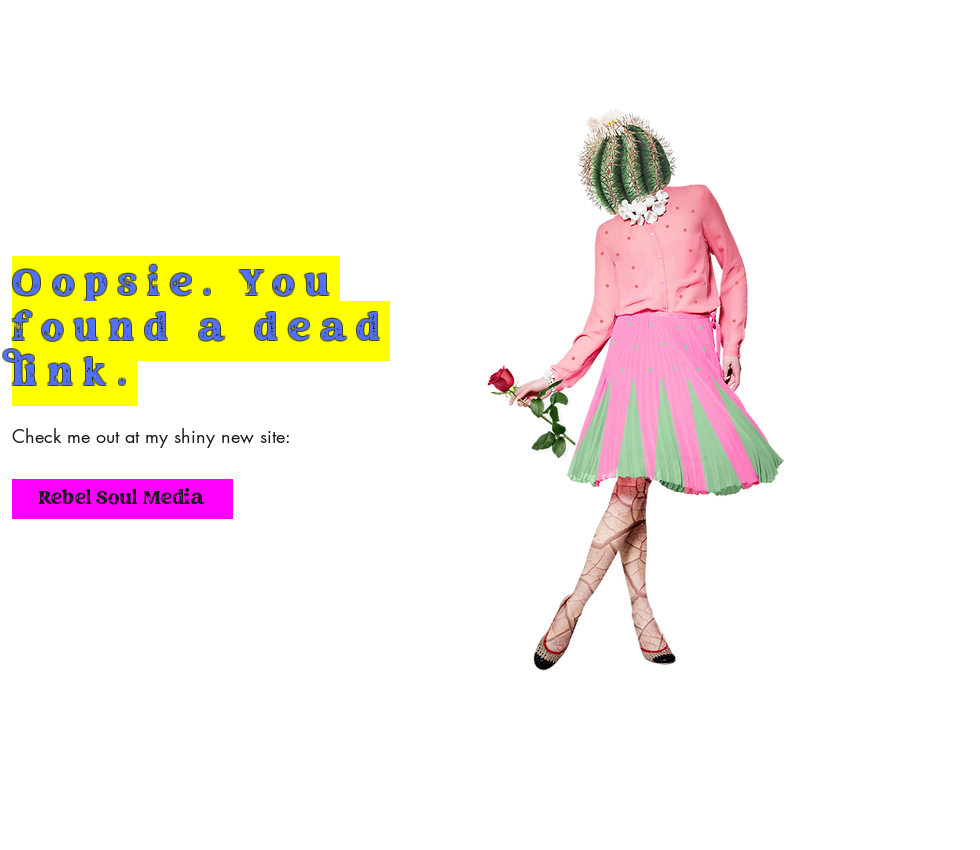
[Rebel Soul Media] (122, 499)
